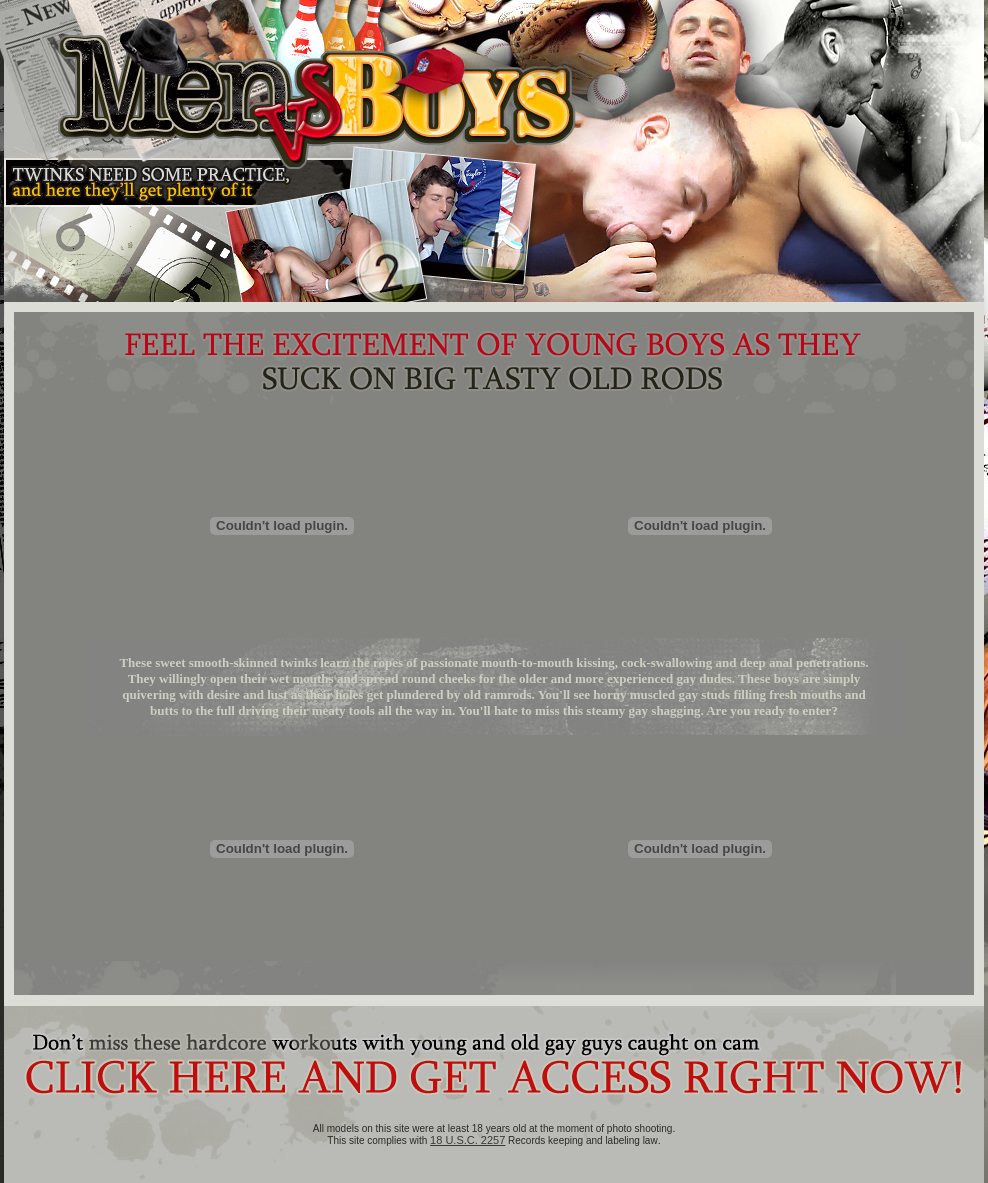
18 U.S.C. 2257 (467, 1140)
